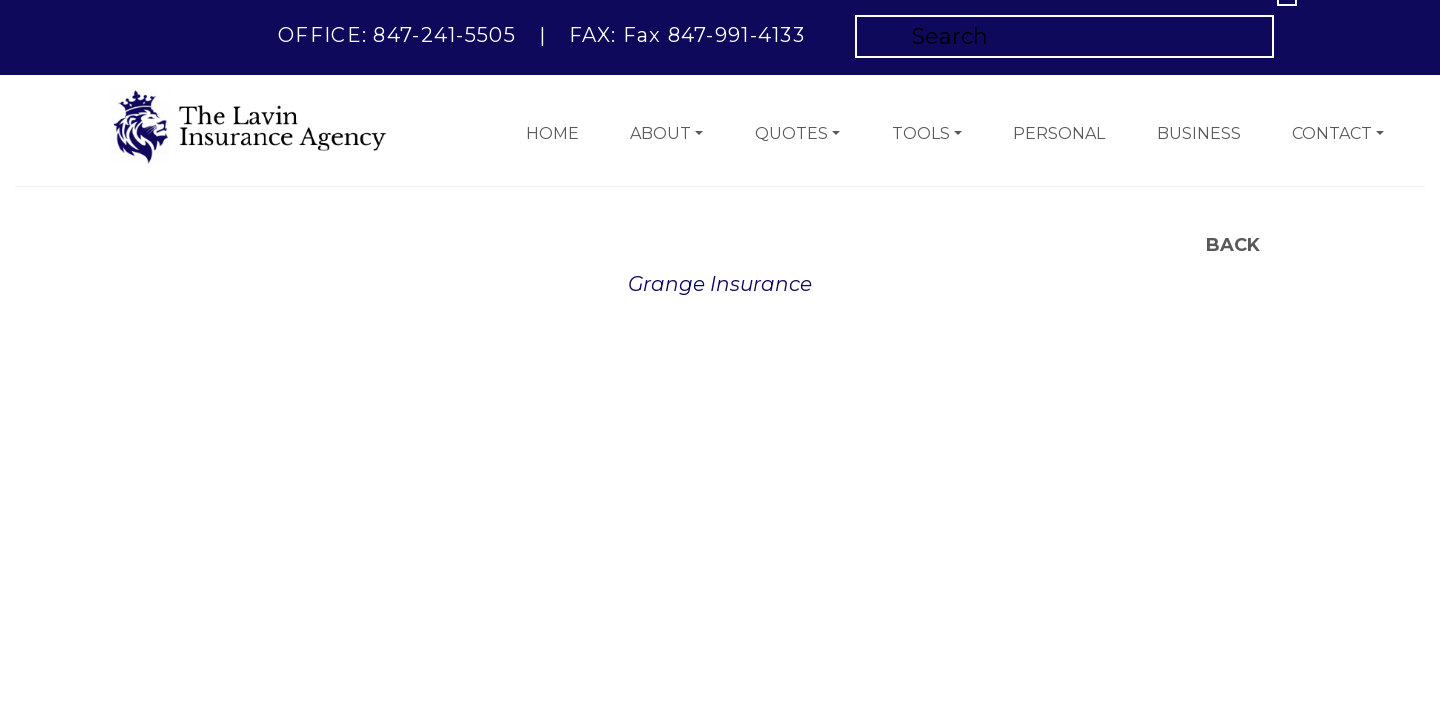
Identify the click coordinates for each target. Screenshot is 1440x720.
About (660, 133)
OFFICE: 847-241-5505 (397, 35)
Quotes (791, 133)
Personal (1059, 133)
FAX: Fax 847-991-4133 (687, 35)
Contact (1332, 133)
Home (552, 133)
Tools (921, 133)
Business (1199, 133)
